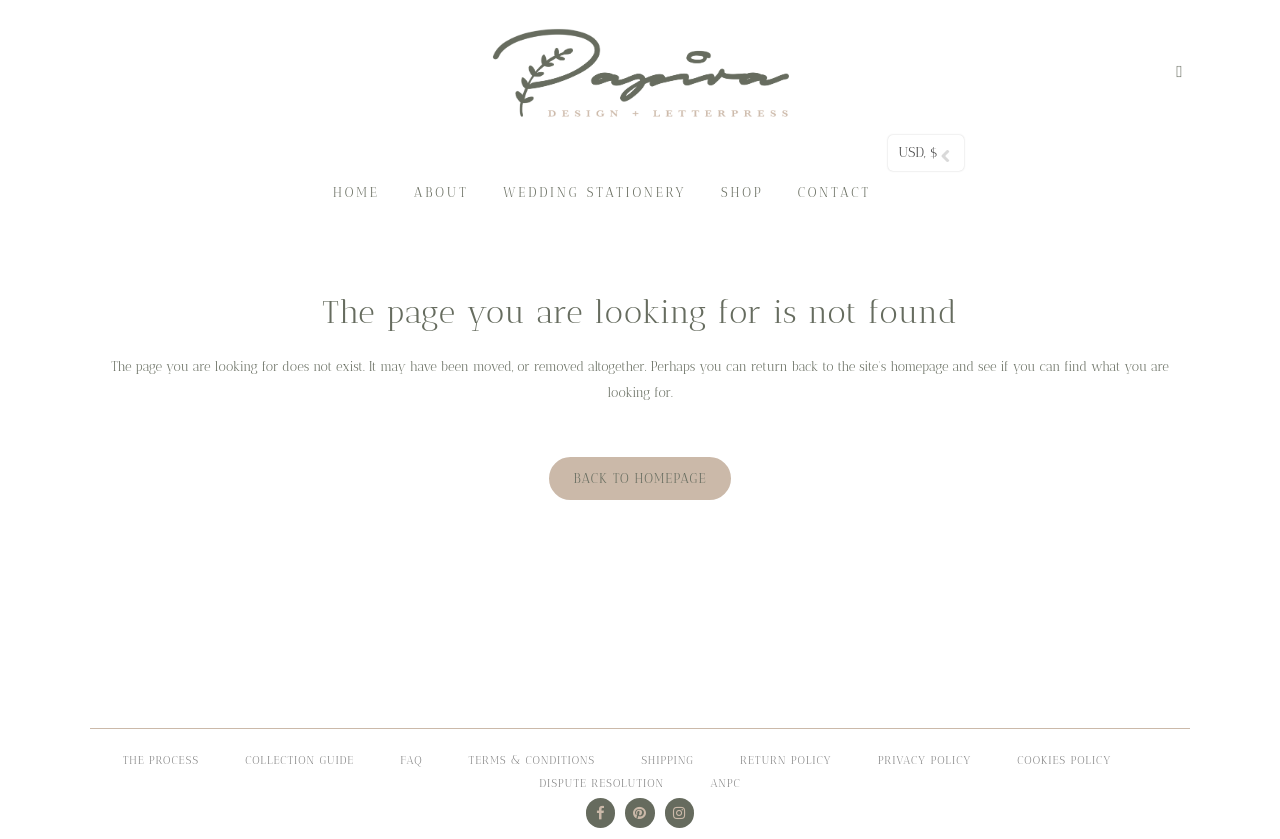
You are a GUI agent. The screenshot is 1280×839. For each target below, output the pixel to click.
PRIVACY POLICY (925, 760)
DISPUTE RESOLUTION (601, 783)
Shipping (667, 760)
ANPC (725, 783)
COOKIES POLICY (1064, 760)
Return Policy (786, 760)
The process (161, 760)
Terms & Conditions (532, 760)
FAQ (411, 760)
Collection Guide (299, 760)
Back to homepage (640, 478)
